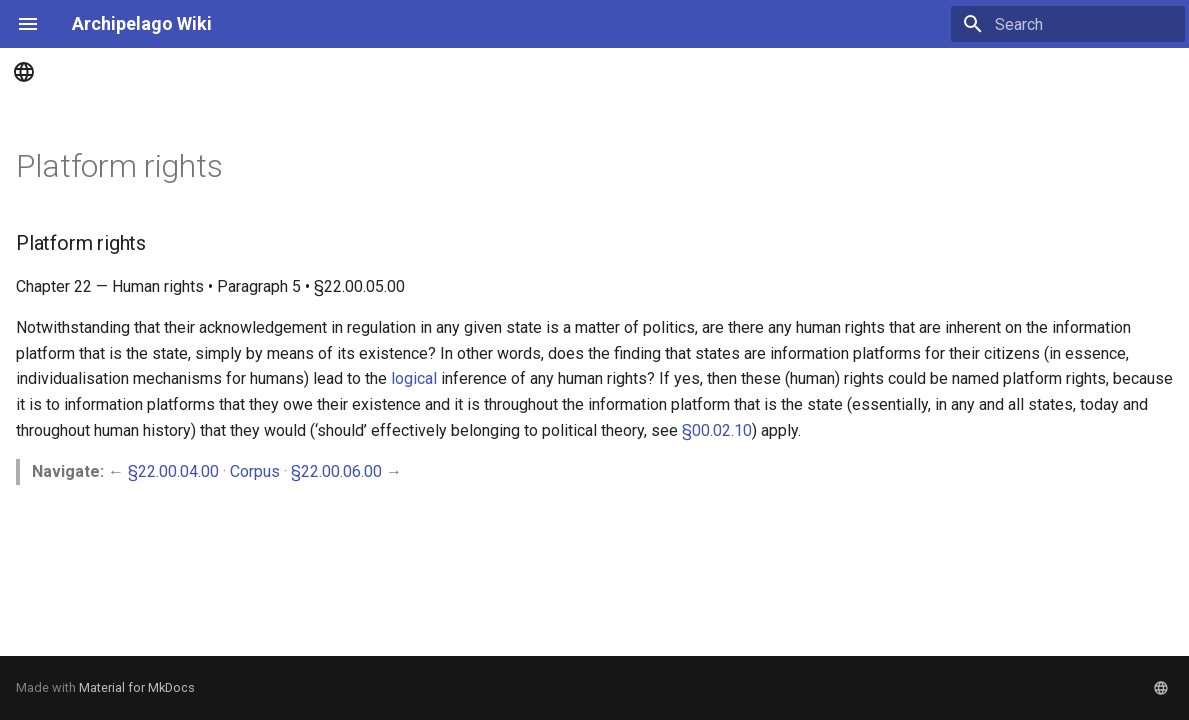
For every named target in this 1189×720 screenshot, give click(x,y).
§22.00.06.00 (336, 471)
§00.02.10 (717, 430)
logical (414, 378)
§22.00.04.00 (173, 471)
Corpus (255, 471)
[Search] (1068, 24)
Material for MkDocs (137, 687)
